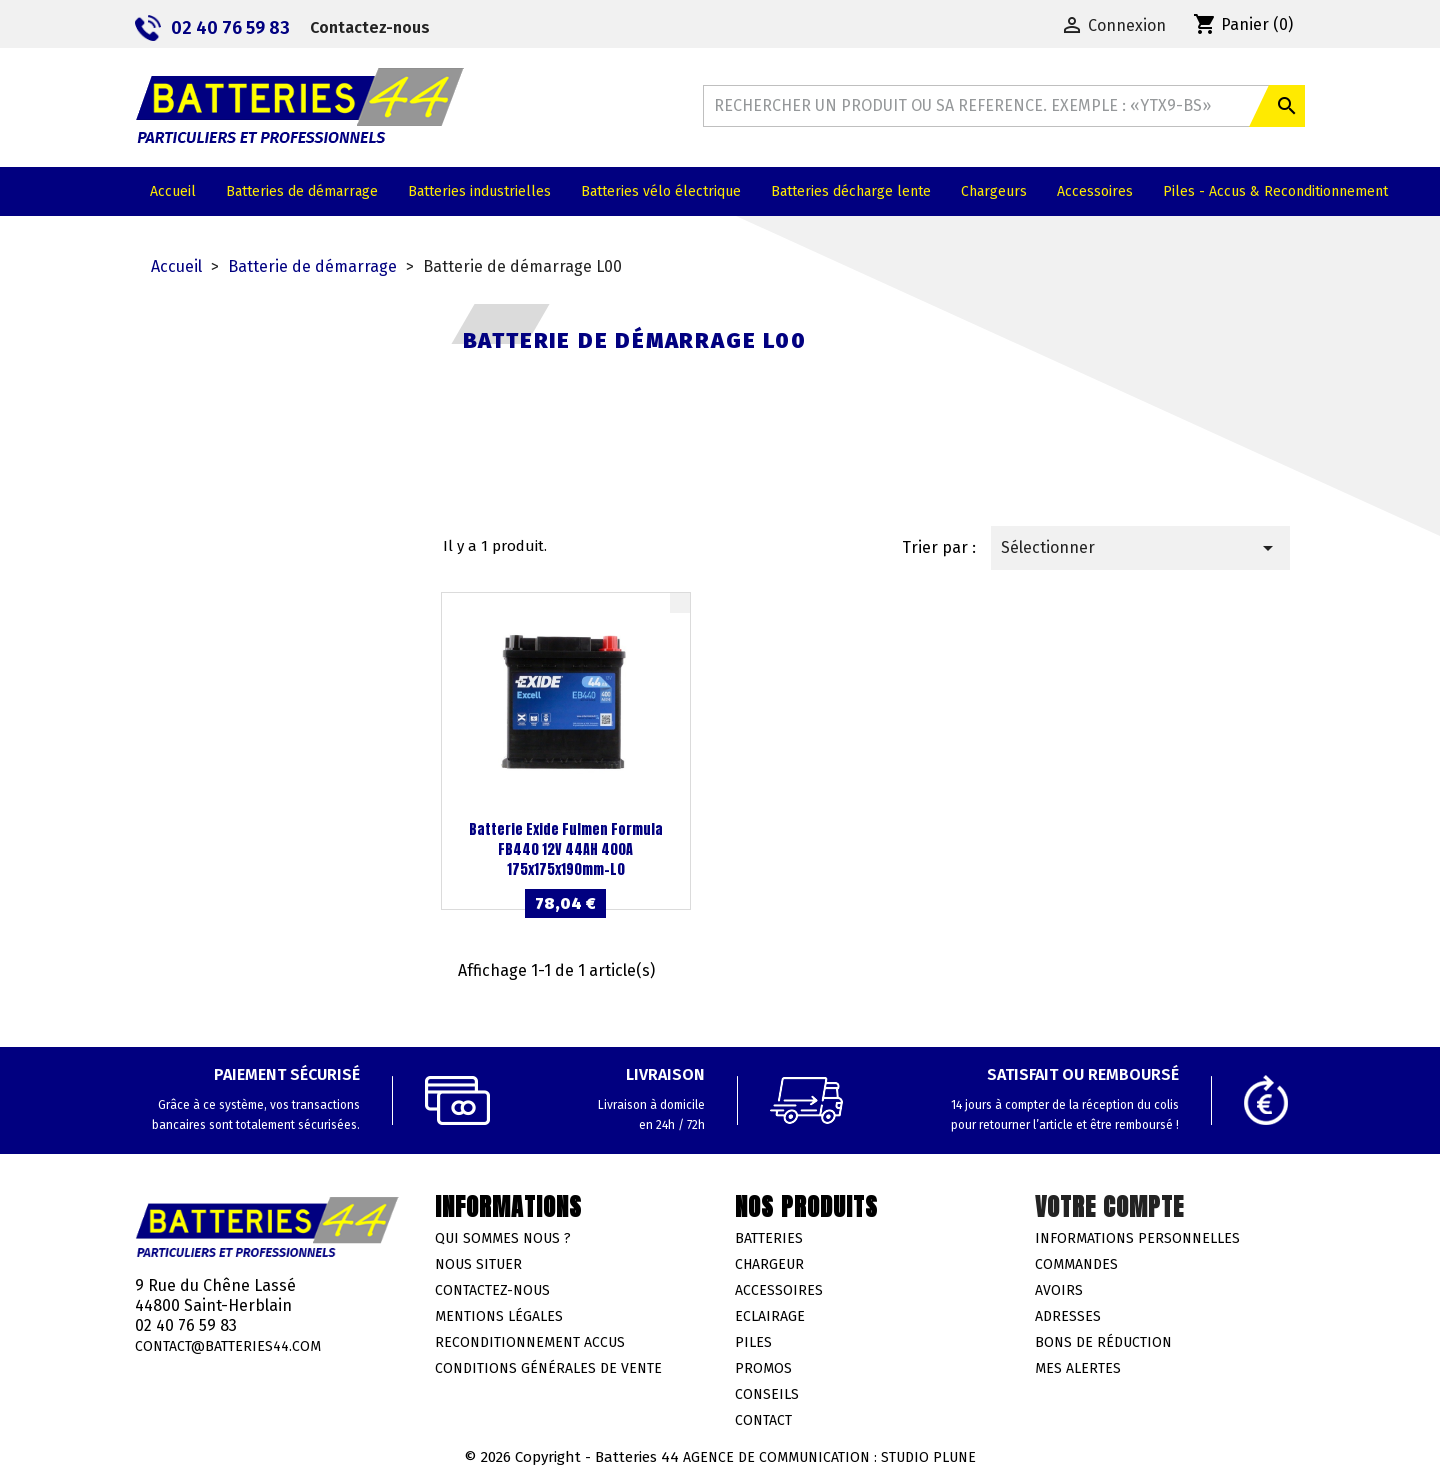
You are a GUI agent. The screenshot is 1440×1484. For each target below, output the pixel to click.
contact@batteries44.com (228, 1346)
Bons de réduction (1103, 1342)
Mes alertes (1078, 1368)
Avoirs (1059, 1290)
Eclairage (770, 1316)
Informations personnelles (1137, 1238)
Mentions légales (499, 1316)
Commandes (1076, 1264)
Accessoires (779, 1290)
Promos (763, 1368)
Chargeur (769, 1264)
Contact (763, 1420)
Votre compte (1109, 1207)
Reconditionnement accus (530, 1342)
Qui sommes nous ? (503, 1238)
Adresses (1068, 1316)
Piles (753, 1342)
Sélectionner (1140, 548)
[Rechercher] (1004, 106)
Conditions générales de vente (548, 1368)
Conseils (767, 1394)
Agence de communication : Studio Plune (829, 1457)
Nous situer (478, 1264)
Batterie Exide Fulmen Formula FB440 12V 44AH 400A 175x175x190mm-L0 (566, 849)
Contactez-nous (370, 27)
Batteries (769, 1238)
